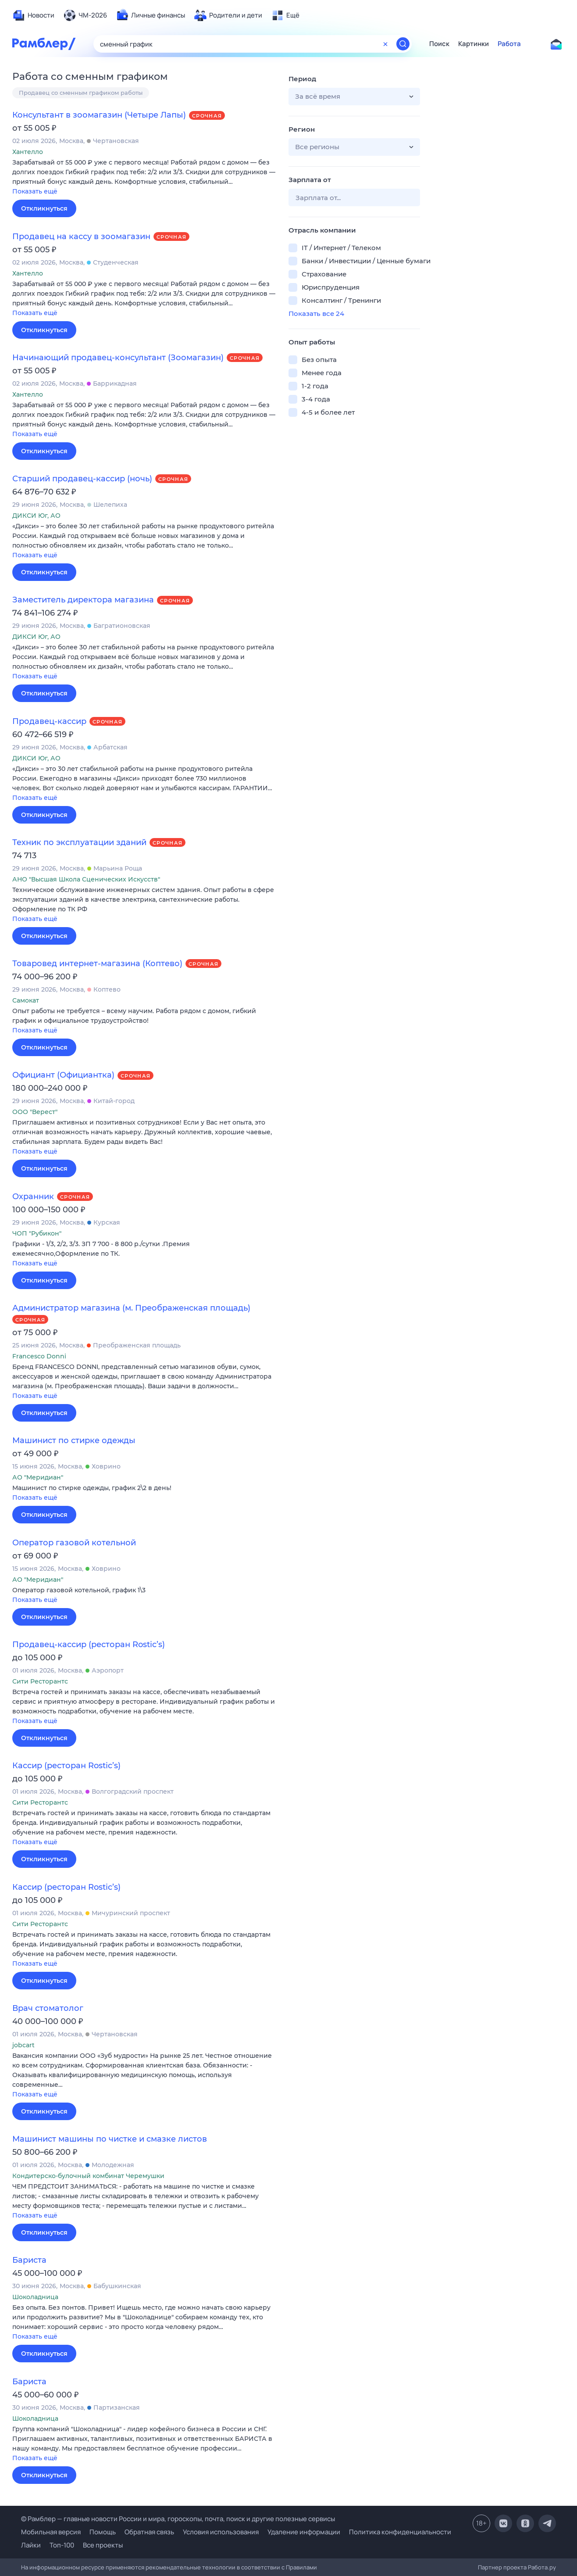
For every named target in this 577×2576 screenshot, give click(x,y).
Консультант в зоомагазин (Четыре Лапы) (99, 115)
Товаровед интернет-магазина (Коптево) (97, 963)
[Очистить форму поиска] (385, 44)
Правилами (301, 2567)
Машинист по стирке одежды (73, 1440)
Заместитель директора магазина (83, 600)
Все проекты (103, 2545)
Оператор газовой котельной (74, 1543)
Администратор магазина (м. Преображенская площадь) (131, 1308)
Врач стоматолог (47, 2008)
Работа (509, 43)
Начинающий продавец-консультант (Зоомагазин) (118, 357)
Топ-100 (62, 2545)
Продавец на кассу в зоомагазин (81, 236)
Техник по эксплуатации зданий (79, 842)
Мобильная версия (51, 2532)
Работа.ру (542, 2567)
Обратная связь (149, 2532)
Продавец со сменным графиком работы (80, 92)
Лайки (31, 2545)
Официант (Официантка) (63, 1075)
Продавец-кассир (49, 721)
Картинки (473, 43)
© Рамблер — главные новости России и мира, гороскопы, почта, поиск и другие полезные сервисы (178, 2518)
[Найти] (403, 44)
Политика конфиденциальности (400, 2532)
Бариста (29, 2260)
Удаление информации (303, 2532)
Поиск (439, 43)
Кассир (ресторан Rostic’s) (66, 1765)
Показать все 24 (316, 313)
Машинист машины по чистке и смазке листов (109, 2139)
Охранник (33, 1196)
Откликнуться (44, 208)
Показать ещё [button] (34, 191)
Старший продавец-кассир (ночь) (82, 479)
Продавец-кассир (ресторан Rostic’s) (88, 1644)
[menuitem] (33, 15)
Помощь (102, 2532)
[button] (143, 177)
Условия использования (221, 2532)
